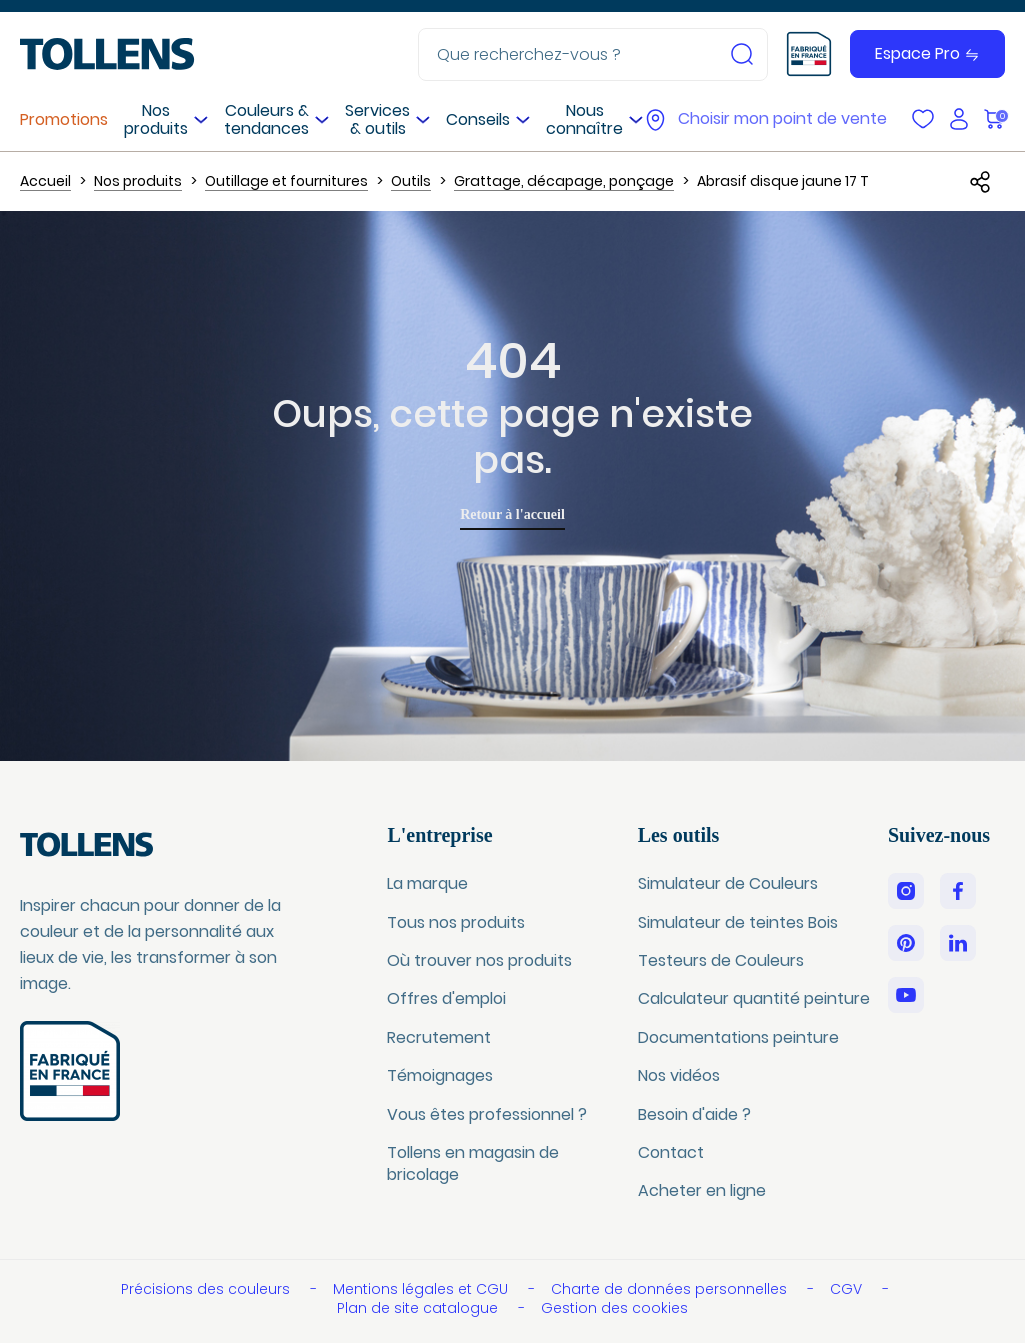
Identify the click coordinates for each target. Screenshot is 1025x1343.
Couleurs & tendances (266, 119)
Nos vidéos (679, 1075)
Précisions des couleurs (207, 1289)
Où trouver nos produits (479, 960)
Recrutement (439, 1037)
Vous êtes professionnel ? (487, 1114)
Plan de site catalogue (419, 1308)
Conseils (478, 119)
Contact (671, 1152)
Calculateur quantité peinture (754, 998)
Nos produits (156, 119)
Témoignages (440, 1075)
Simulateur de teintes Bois (738, 922)
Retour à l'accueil (512, 514)
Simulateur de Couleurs (728, 883)
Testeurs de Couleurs (721, 960)
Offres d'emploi (446, 998)
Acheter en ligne (702, 1190)
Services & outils (377, 119)
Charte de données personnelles (671, 1289)
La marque (427, 883)
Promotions (64, 119)
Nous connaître (584, 119)
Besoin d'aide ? (694, 1114)
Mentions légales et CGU (422, 1289)
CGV (848, 1289)
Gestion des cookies (614, 1308)
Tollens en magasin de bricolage (473, 1163)
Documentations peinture (738, 1037)
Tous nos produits (456, 922)
